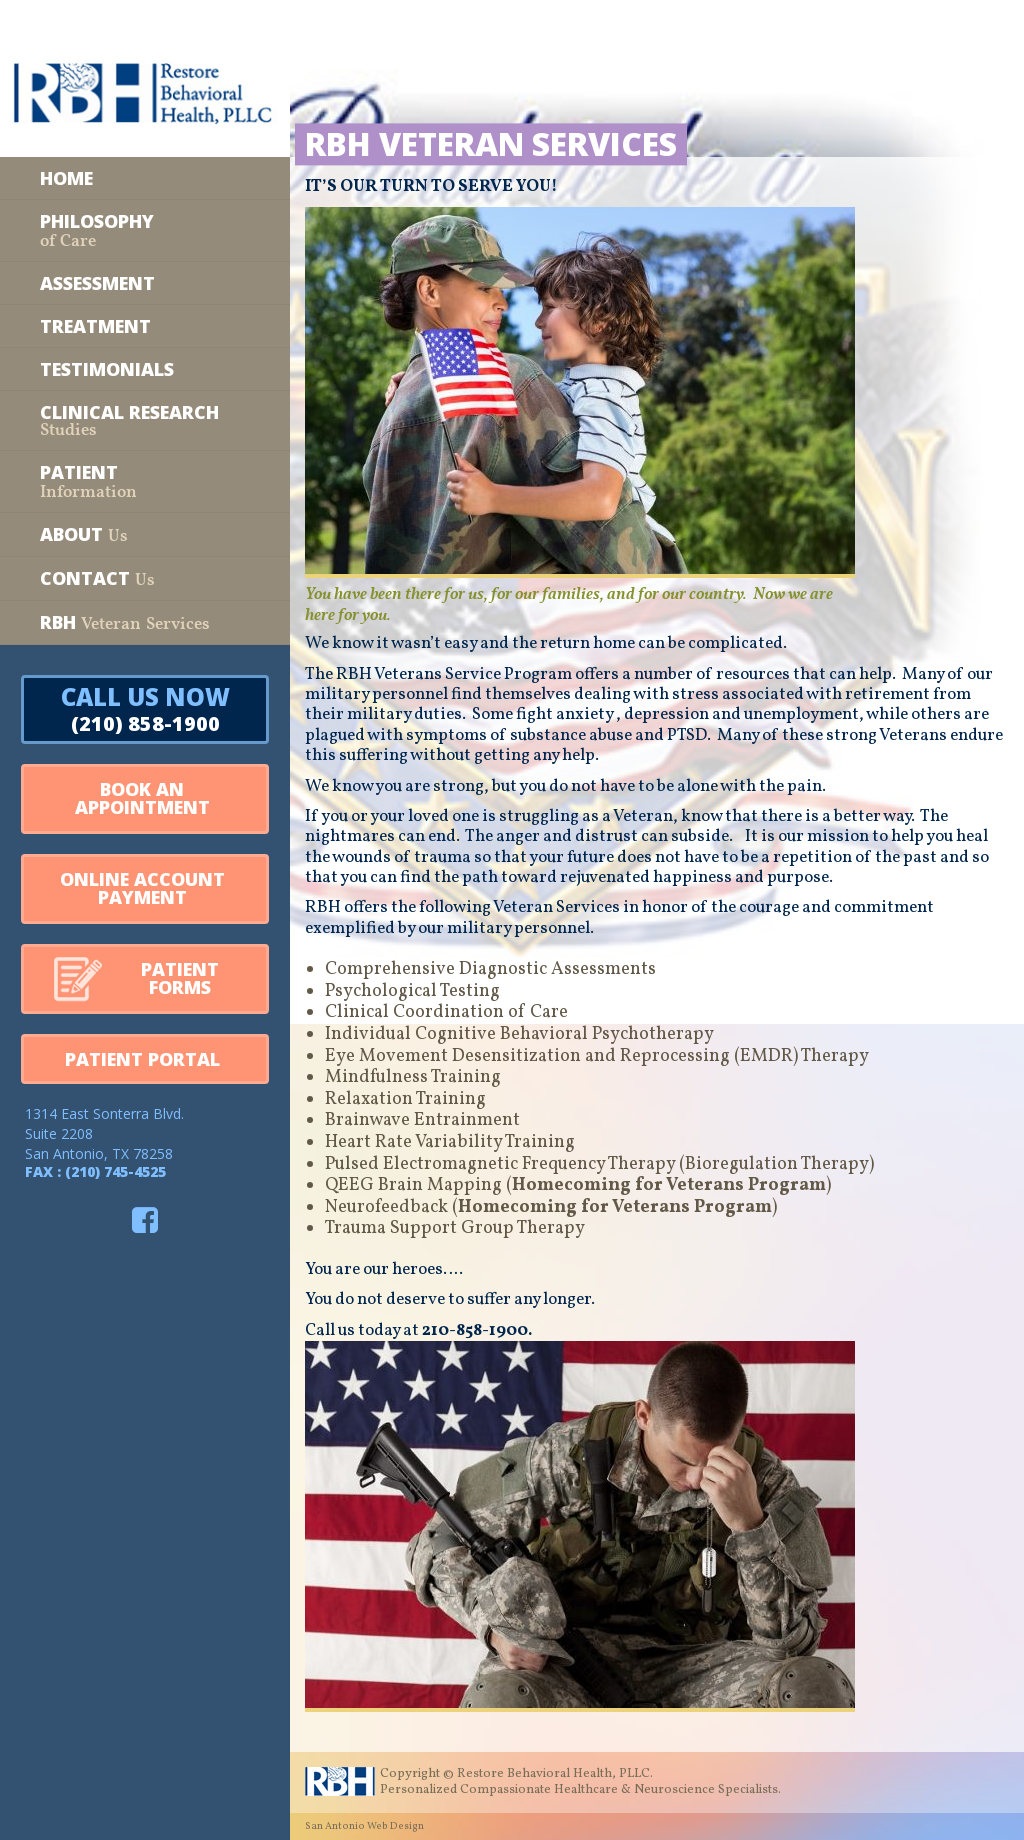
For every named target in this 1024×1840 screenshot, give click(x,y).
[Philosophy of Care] (145, 230)
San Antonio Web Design (364, 1826)
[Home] (145, 178)
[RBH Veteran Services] (145, 622)
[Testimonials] (145, 369)
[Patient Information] (145, 481)
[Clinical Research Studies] (145, 420)
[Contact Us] (145, 578)
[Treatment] (145, 326)
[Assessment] (145, 283)
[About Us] (145, 534)
